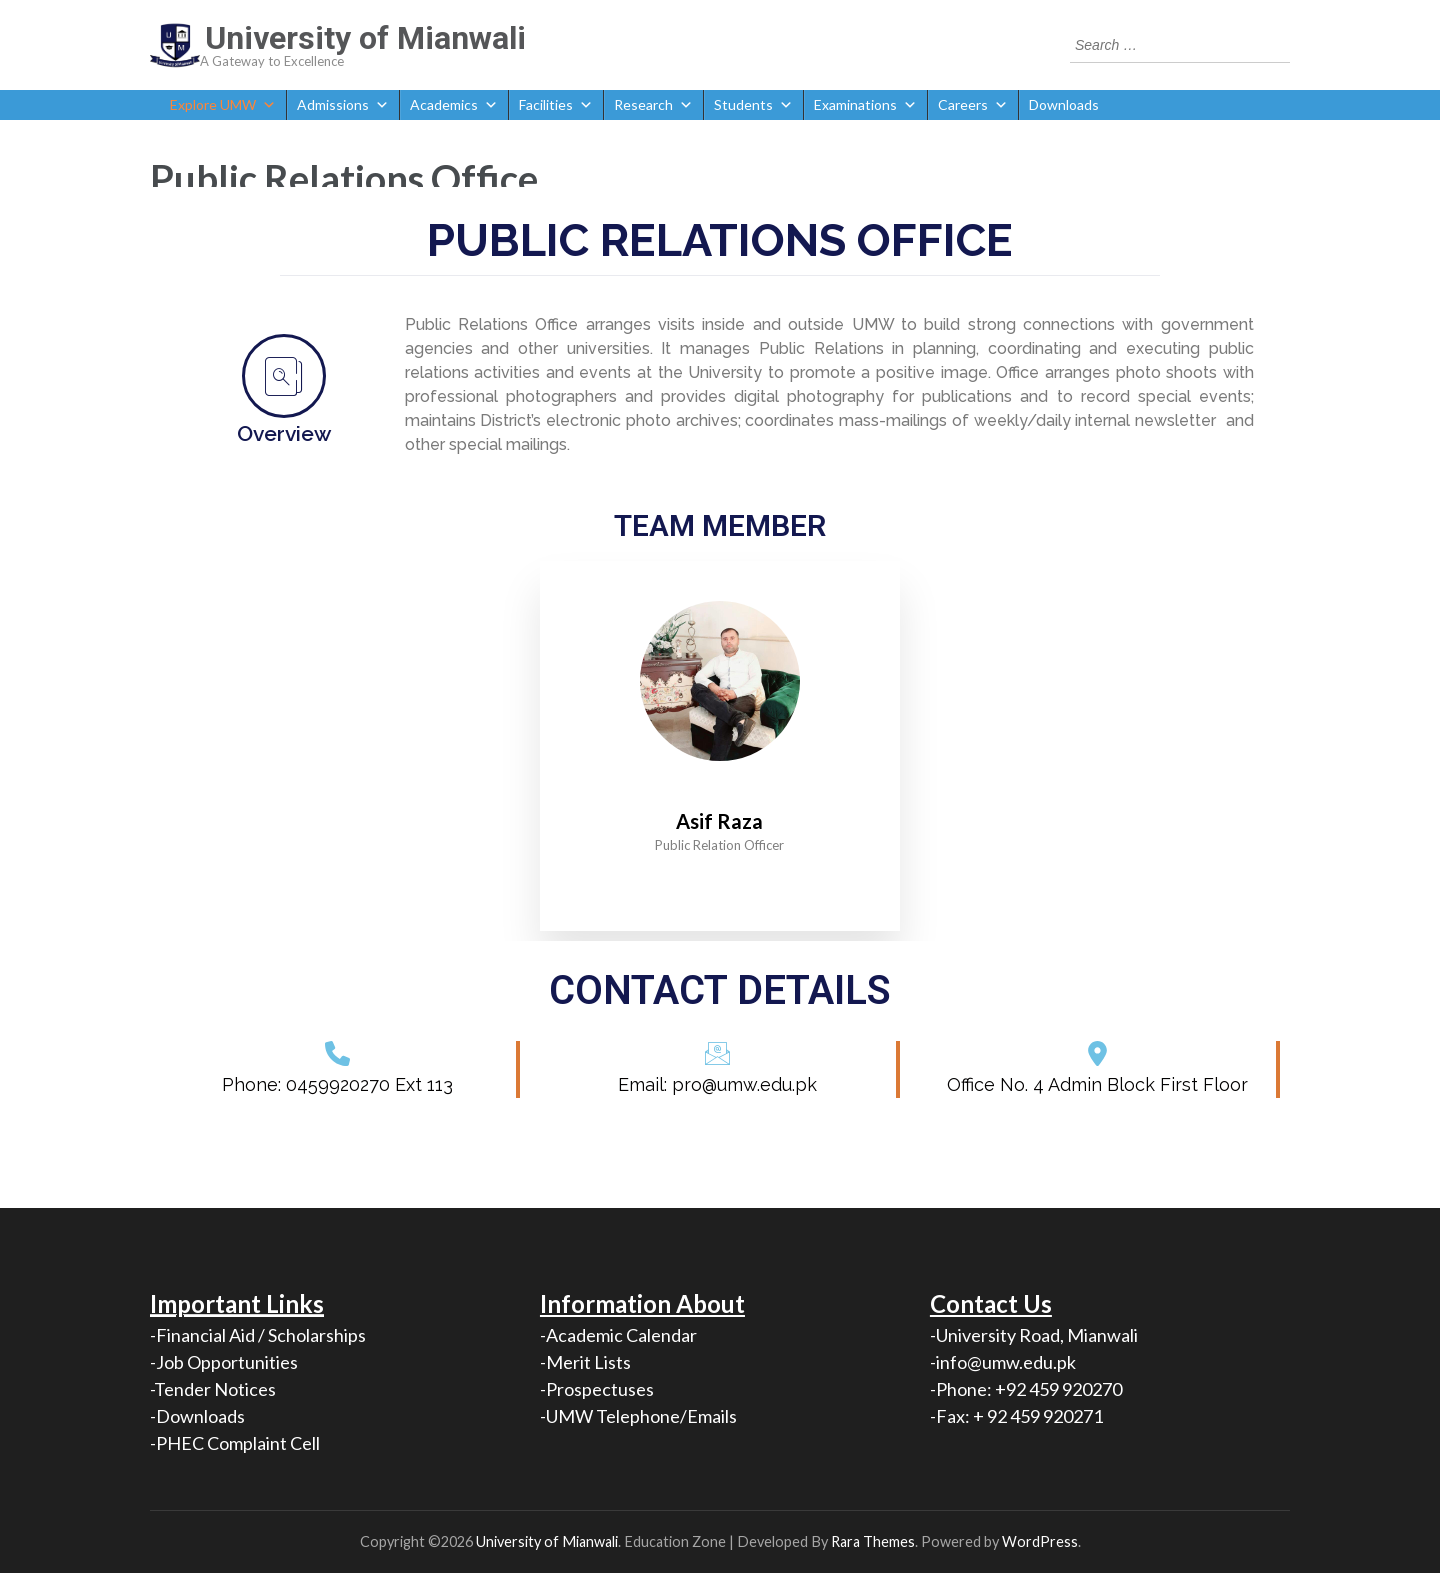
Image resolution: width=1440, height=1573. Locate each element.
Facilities (556, 105)
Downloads (1064, 104)
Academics (454, 105)
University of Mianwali (365, 38)
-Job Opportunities (224, 1362)
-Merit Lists (585, 1362)
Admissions (343, 105)
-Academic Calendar (618, 1335)
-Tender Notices (213, 1389)
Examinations (865, 105)
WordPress (1040, 1541)
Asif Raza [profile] (719, 821)
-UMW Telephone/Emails (638, 1416)
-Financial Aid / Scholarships (258, 1335)
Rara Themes (873, 1541)
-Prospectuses (597, 1389)
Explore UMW (223, 105)
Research (653, 105)
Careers (973, 105)
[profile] (720, 792)
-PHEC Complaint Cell (235, 1443)
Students (753, 105)
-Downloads (197, 1416)
